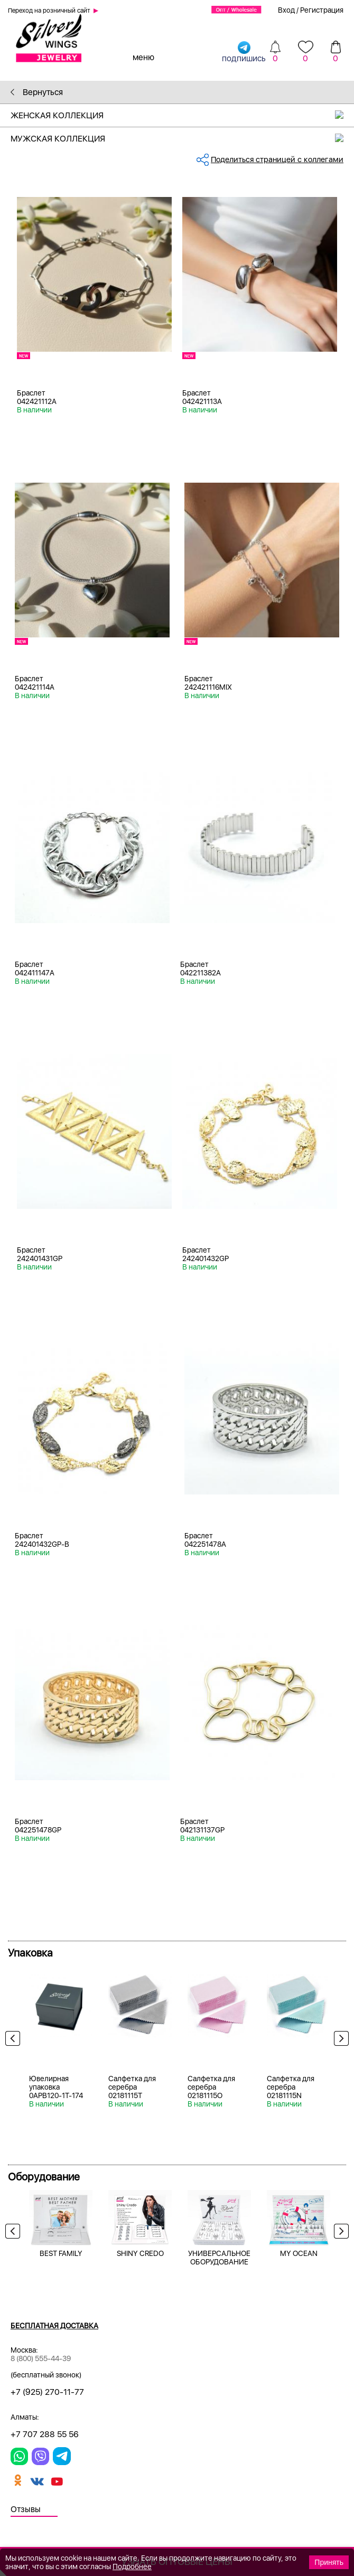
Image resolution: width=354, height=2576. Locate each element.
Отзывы (26, 2509)
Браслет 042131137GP (202, 1825)
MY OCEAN (299, 2253)
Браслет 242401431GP (39, 1254)
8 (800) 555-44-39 (41, 2358)
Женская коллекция (182, 115)
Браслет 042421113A (202, 397)
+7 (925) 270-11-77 (47, 2392)
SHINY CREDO (140, 2253)
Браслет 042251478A (205, 1539)
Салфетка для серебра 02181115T (132, 2087)
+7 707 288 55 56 (45, 2434)
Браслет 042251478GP (38, 1825)
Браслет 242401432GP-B (42, 1539)
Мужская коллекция (182, 139)
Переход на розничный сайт (49, 10)
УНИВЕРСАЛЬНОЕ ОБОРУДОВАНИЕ (219, 2257)
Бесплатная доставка (54, 2325)
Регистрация (321, 10)
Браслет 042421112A (37, 397)
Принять (328, 2562)
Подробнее (132, 2566)
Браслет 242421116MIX (208, 682)
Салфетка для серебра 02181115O (211, 2087)
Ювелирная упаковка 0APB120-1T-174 (56, 2087)
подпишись (244, 51)
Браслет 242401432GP (205, 1254)
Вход (286, 10)
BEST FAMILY (61, 2253)
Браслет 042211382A (200, 968)
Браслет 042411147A (34, 968)
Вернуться (37, 92)
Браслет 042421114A (34, 682)
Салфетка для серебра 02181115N (290, 2087)
